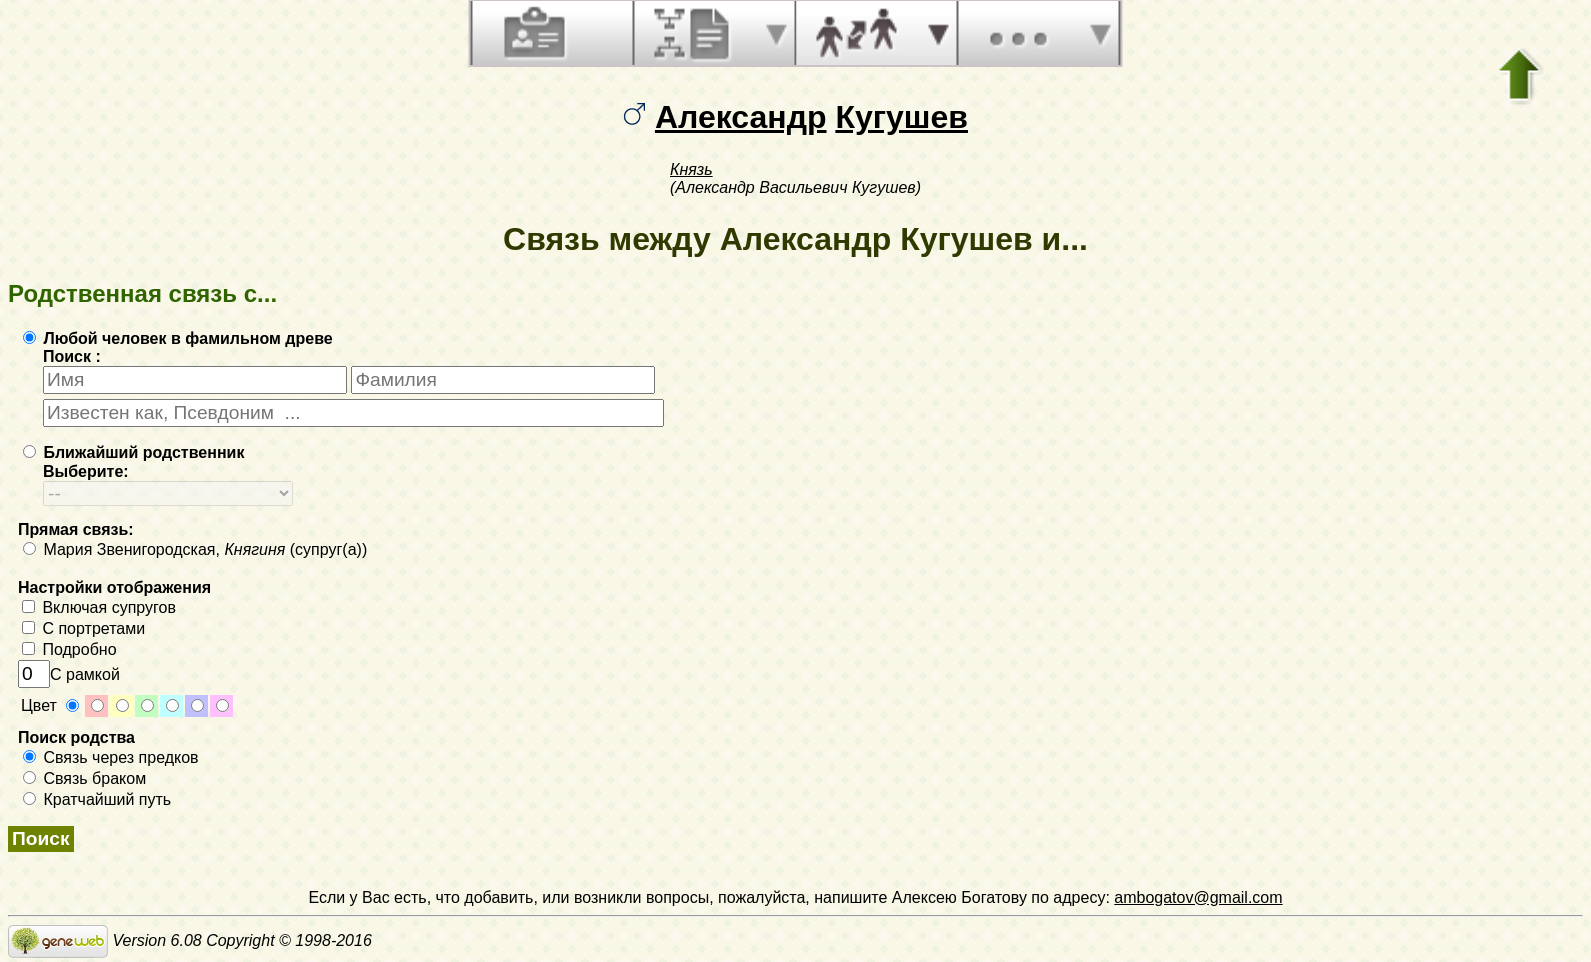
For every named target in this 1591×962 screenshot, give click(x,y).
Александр (741, 117)
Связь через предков (111, 757)
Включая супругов (99, 607)
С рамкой (69, 674)
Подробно (69, 649)
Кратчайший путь (97, 799)
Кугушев (901, 117)
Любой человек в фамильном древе (178, 338)
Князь (691, 169)
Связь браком (84, 778)
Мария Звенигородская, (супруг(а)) (195, 549)
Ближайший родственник (133, 452)
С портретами (83, 628)
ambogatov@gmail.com (1198, 897)
